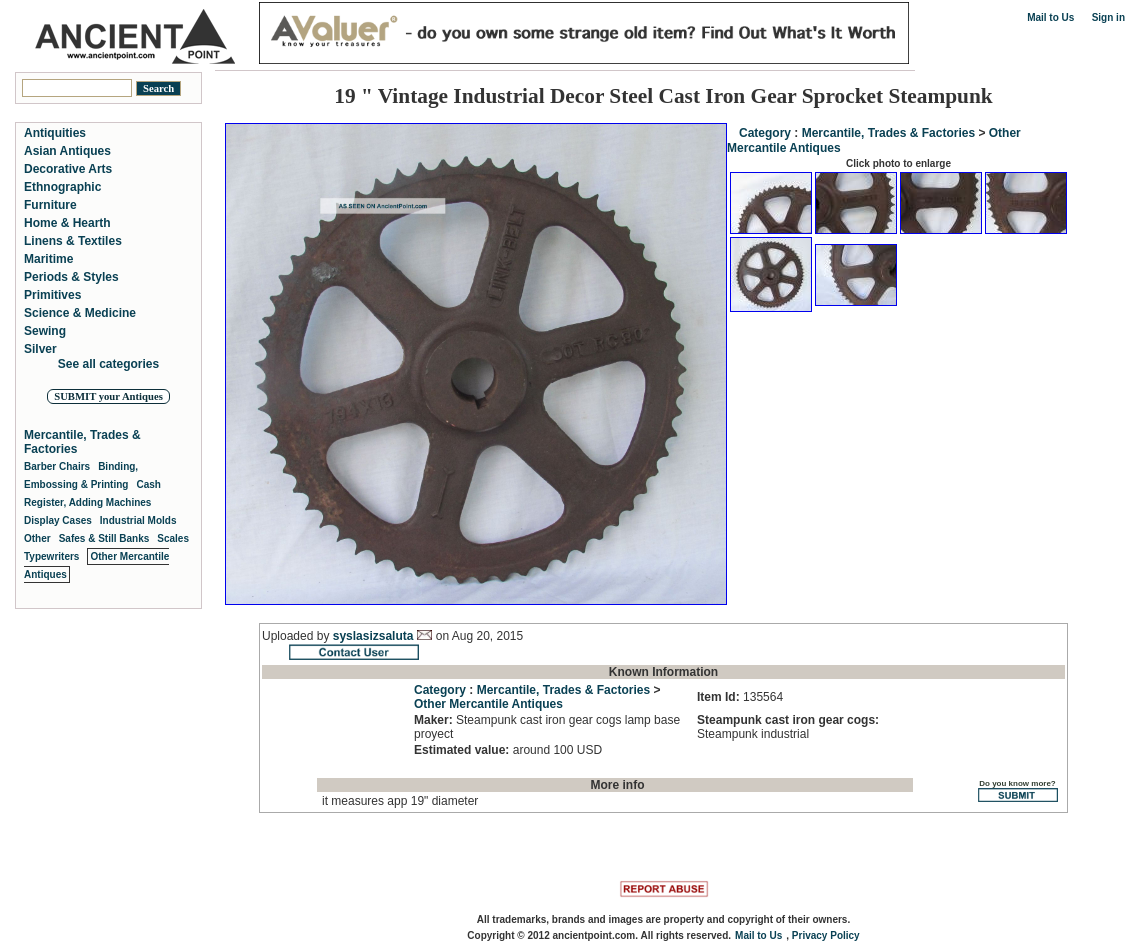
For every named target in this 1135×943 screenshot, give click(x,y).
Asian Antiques (67, 151)
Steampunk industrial (788, 727)
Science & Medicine (80, 313)
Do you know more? (1017, 790)
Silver (40, 349)
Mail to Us (1050, 17)
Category (765, 133)
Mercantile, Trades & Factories (888, 133)
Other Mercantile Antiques (488, 704)
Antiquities (55, 133)
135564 (740, 697)
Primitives (52, 295)
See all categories (108, 364)
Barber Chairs (57, 466)
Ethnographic (62, 187)
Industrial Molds (138, 520)
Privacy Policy (826, 935)
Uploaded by (297, 636)
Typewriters (51, 556)
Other (37, 538)
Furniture (50, 205)
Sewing (45, 331)
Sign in (1108, 17)
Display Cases (58, 520)
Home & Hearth (67, 223)
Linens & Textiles (73, 241)
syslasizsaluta (373, 636)
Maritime (48, 259)
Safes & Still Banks (104, 538)
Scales (173, 538)
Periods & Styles (71, 277)
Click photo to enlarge (898, 163)
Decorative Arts (68, 169)
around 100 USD (508, 750)
